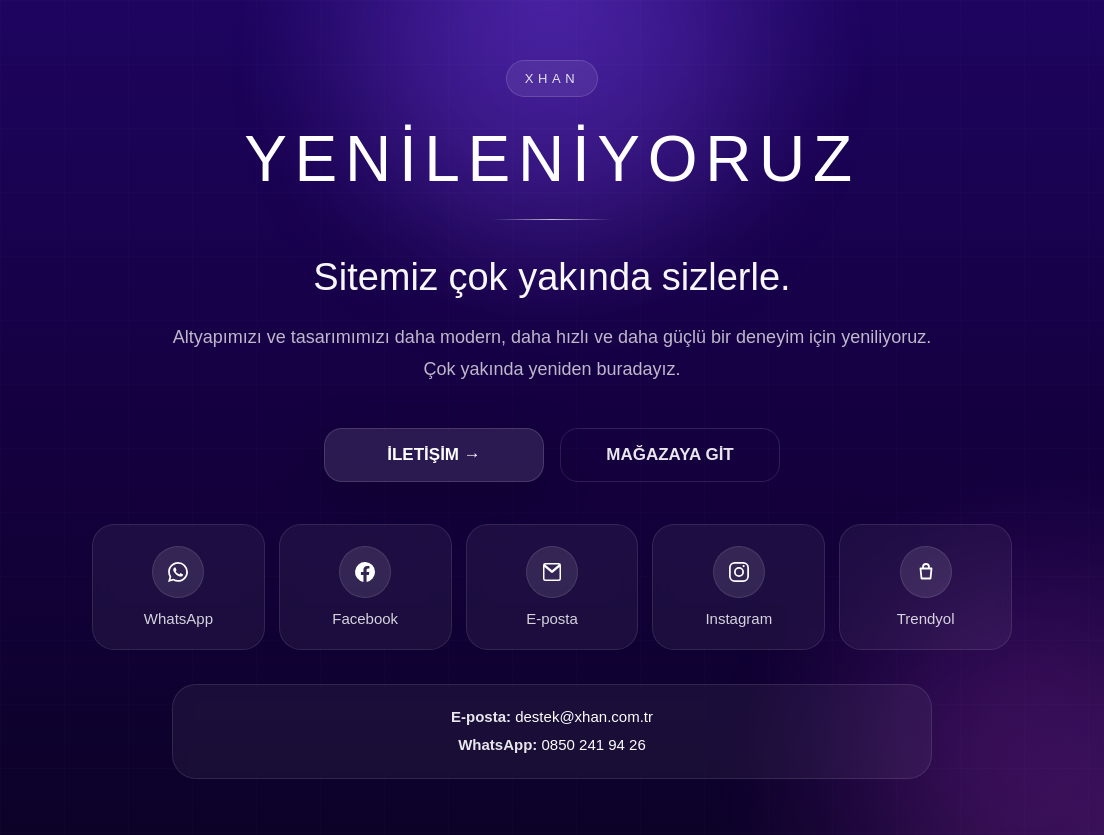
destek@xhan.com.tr (584, 716)
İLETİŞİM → (434, 453)
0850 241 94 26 (594, 745)
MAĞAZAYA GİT (670, 453)
